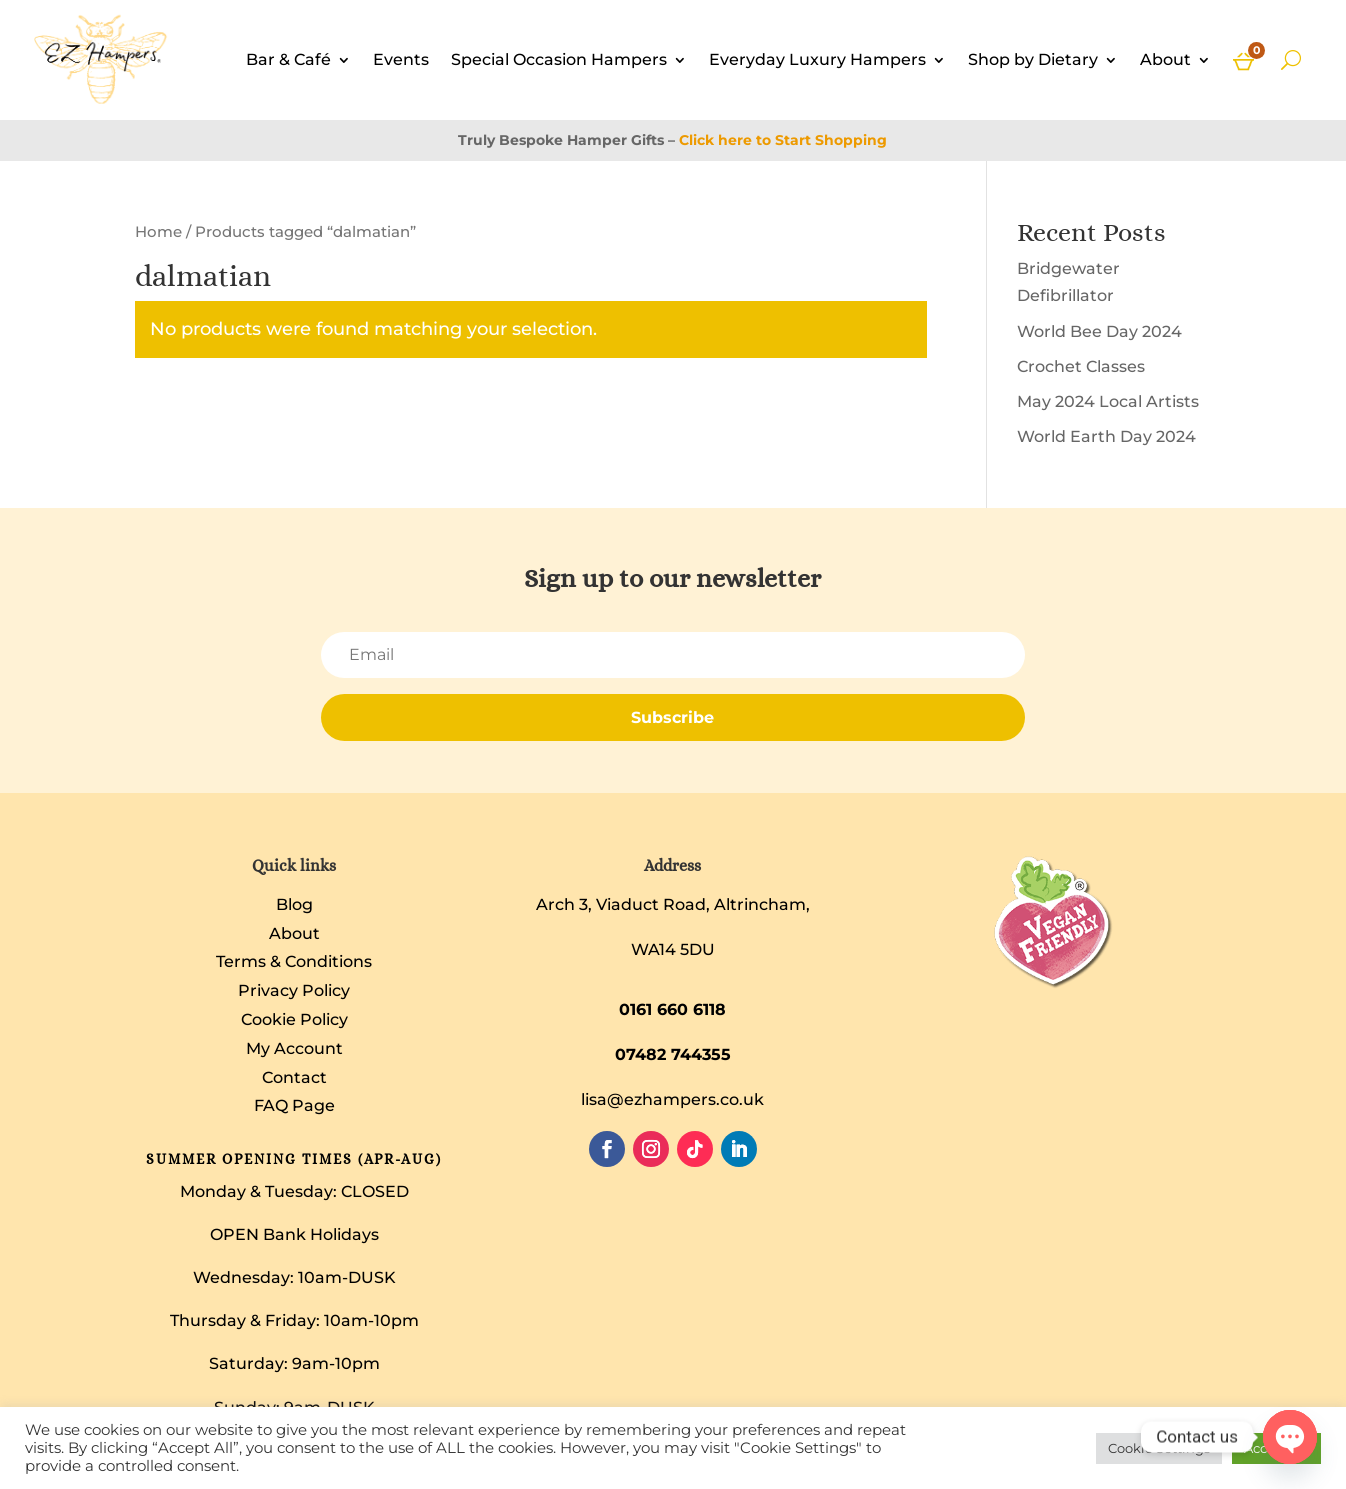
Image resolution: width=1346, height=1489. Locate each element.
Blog (294, 904)
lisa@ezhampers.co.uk (672, 1099)
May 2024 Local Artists (1108, 401)
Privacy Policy (294, 990)
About (1165, 59)
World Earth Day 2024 (1106, 436)
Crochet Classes (1081, 366)
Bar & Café (288, 59)
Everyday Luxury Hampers (817, 59)
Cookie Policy (294, 1019)
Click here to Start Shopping (783, 140)
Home (158, 232)
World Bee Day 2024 (1099, 331)
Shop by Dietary (1033, 59)
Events (401, 59)
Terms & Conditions (294, 961)
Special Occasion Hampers (559, 59)
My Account (294, 1048)
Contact (294, 1077)
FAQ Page (294, 1105)
